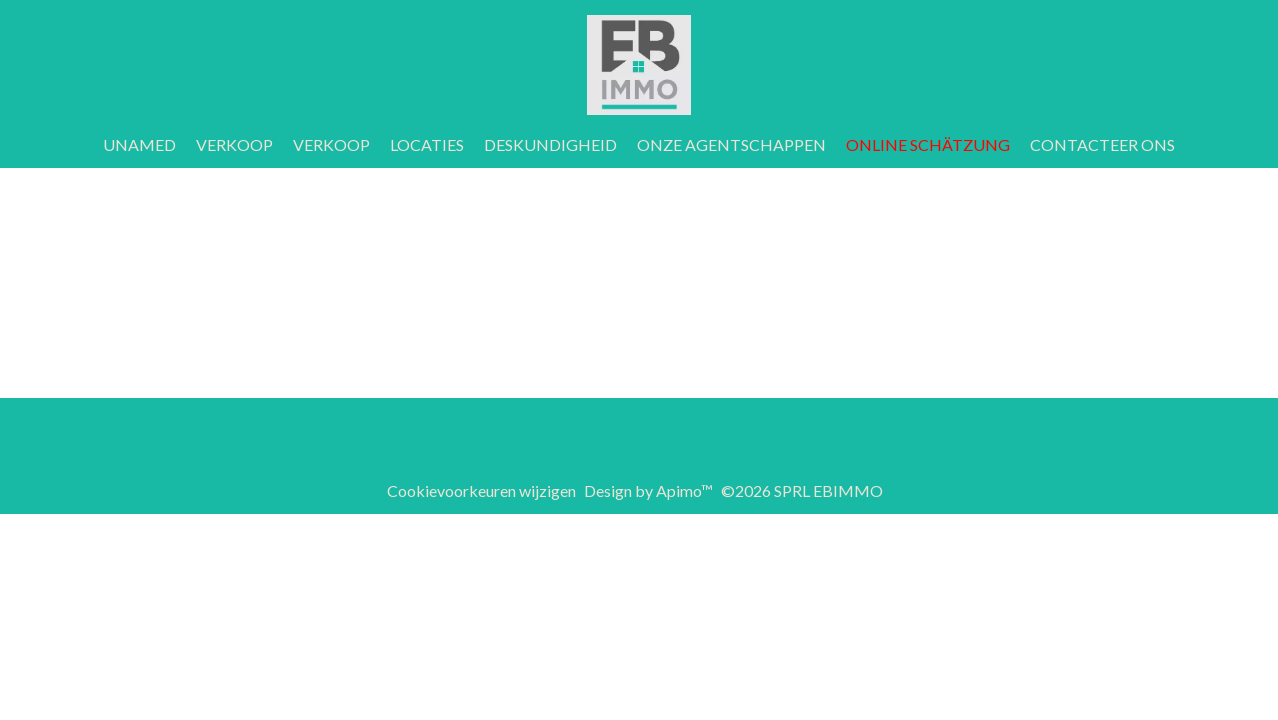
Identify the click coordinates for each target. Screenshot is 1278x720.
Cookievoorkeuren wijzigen (481, 490)
